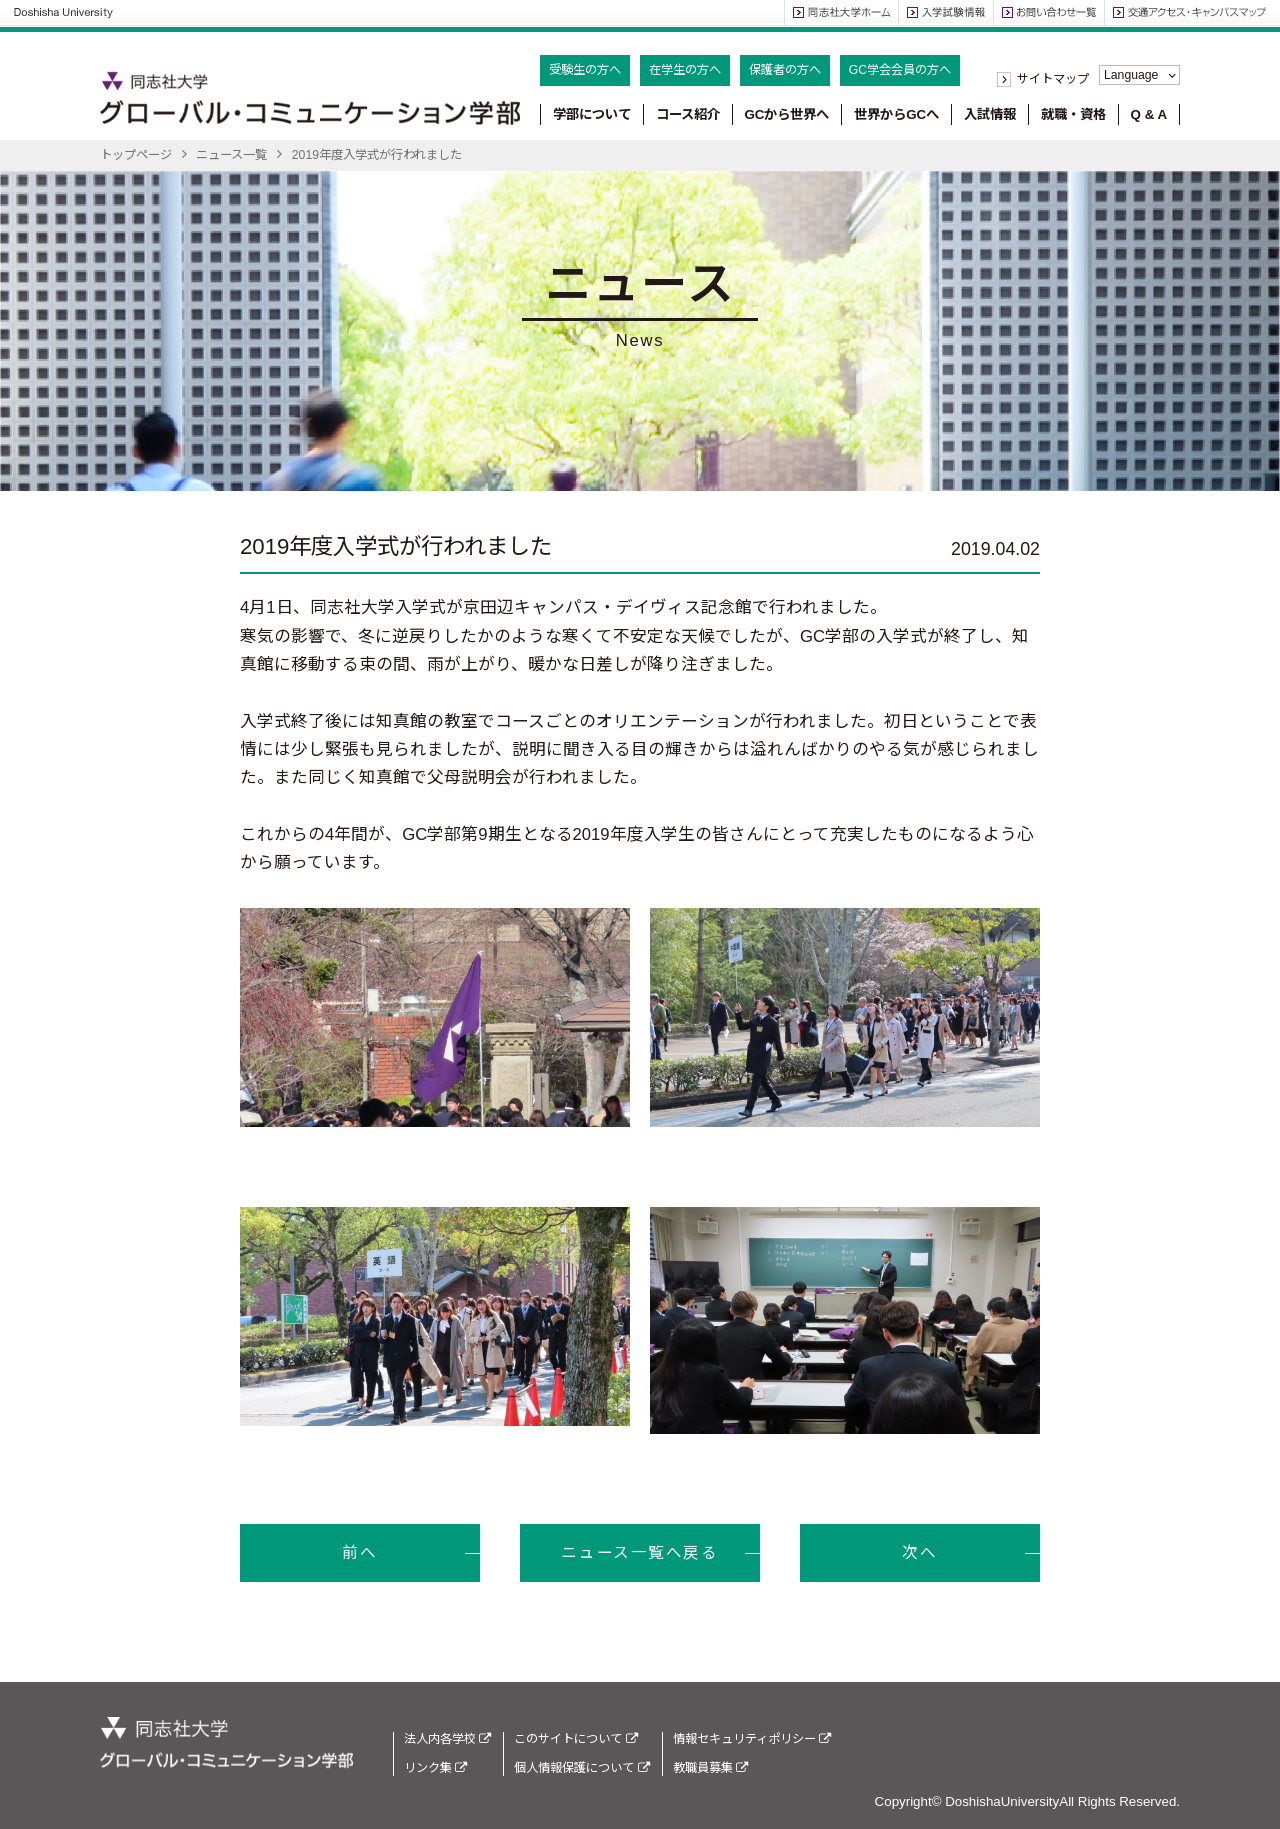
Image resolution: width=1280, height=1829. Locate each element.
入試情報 (990, 114)
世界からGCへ (896, 114)
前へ (359, 1552)
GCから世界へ (786, 114)
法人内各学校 (447, 1739)
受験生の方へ (585, 70)
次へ (919, 1552)
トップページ (136, 155)
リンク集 (435, 1768)
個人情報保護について (581, 1768)
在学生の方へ (685, 70)
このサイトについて (575, 1739)
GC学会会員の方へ (900, 70)
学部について (592, 114)
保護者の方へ (785, 70)
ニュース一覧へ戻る (639, 1552)
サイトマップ (1053, 79)
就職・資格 (1073, 114)
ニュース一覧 (231, 155)
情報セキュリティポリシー (752, 1739)
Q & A (1149, 114)
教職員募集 (710, 1768)
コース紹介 (688, 114)
